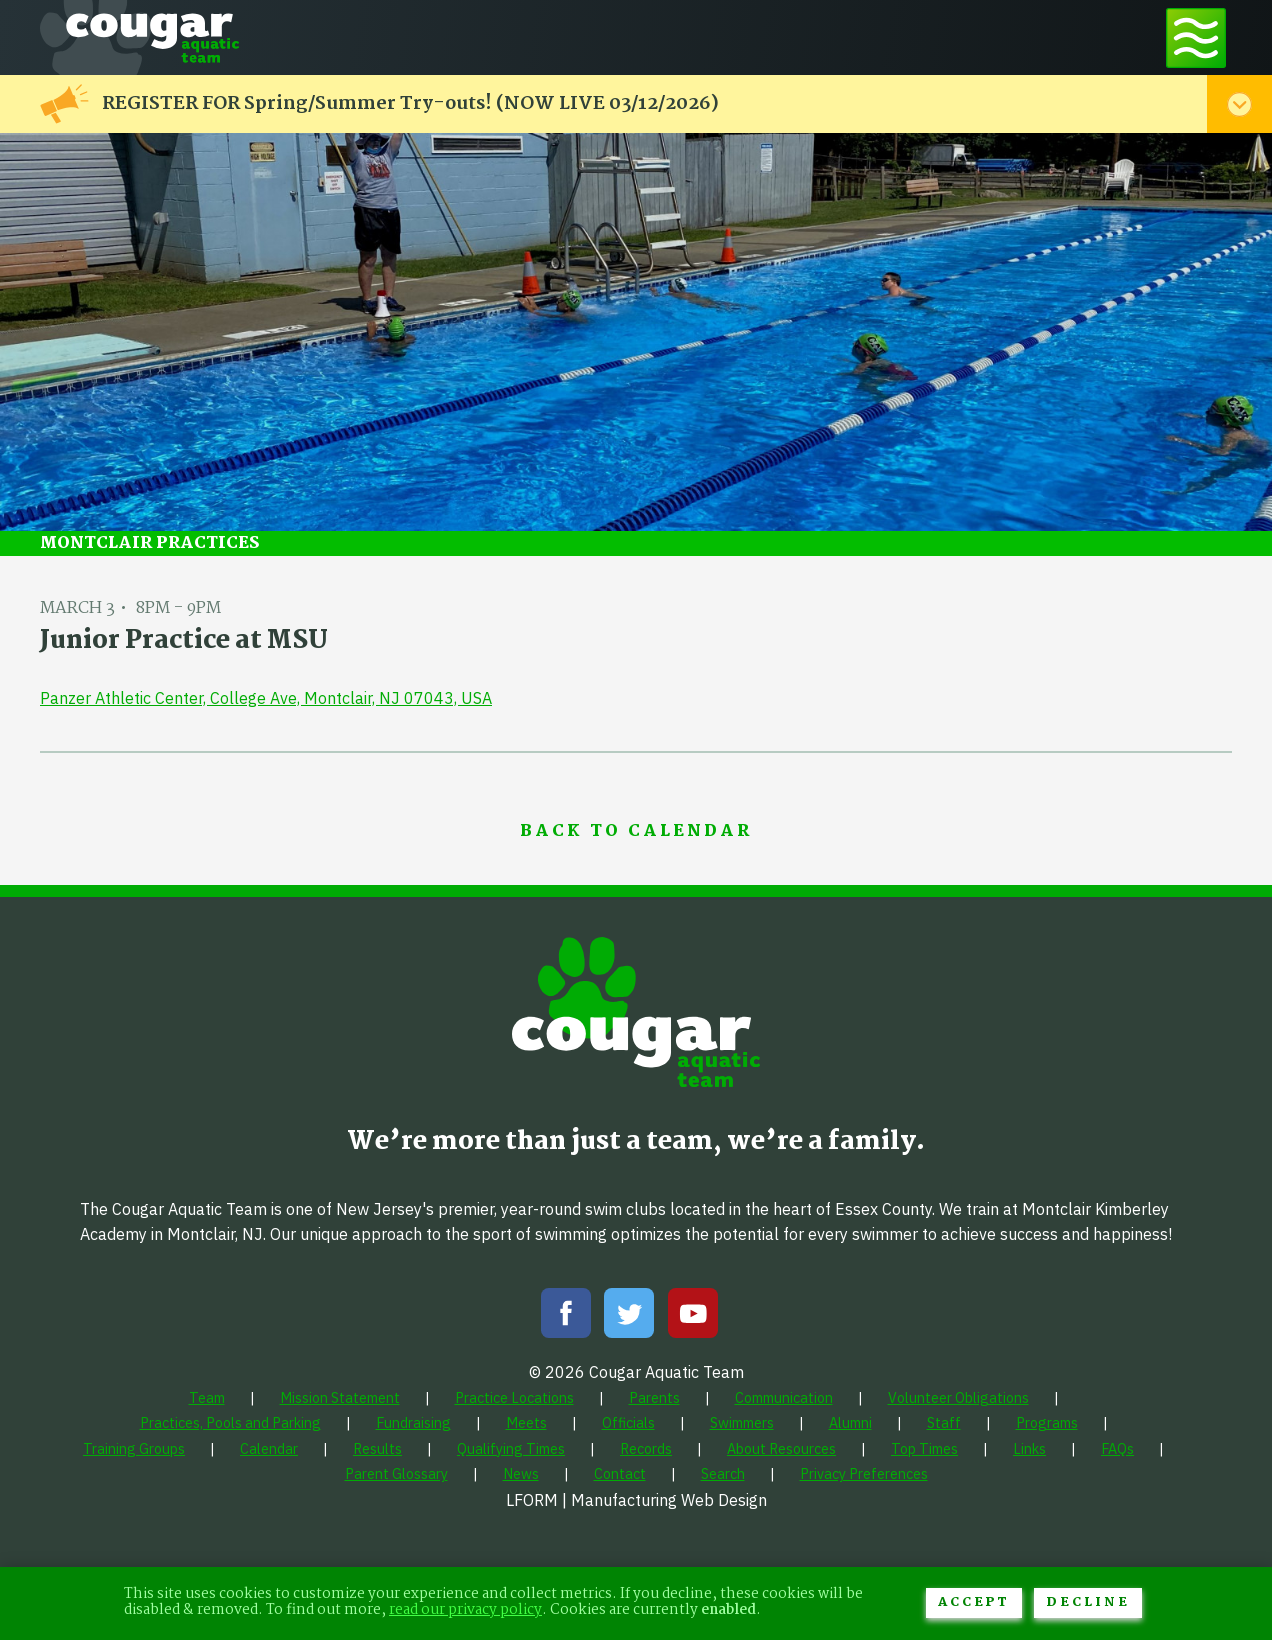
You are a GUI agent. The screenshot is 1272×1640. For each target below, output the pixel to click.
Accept (974, 1602)
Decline (1088, 1602)
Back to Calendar (636, 832)
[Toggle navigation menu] (1196, 37)
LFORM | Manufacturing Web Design (636, 1500)
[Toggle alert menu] (1239, 104)
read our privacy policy (465, 1610)
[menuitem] (207, 1397)
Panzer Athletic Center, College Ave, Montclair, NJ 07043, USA (266, 698)
